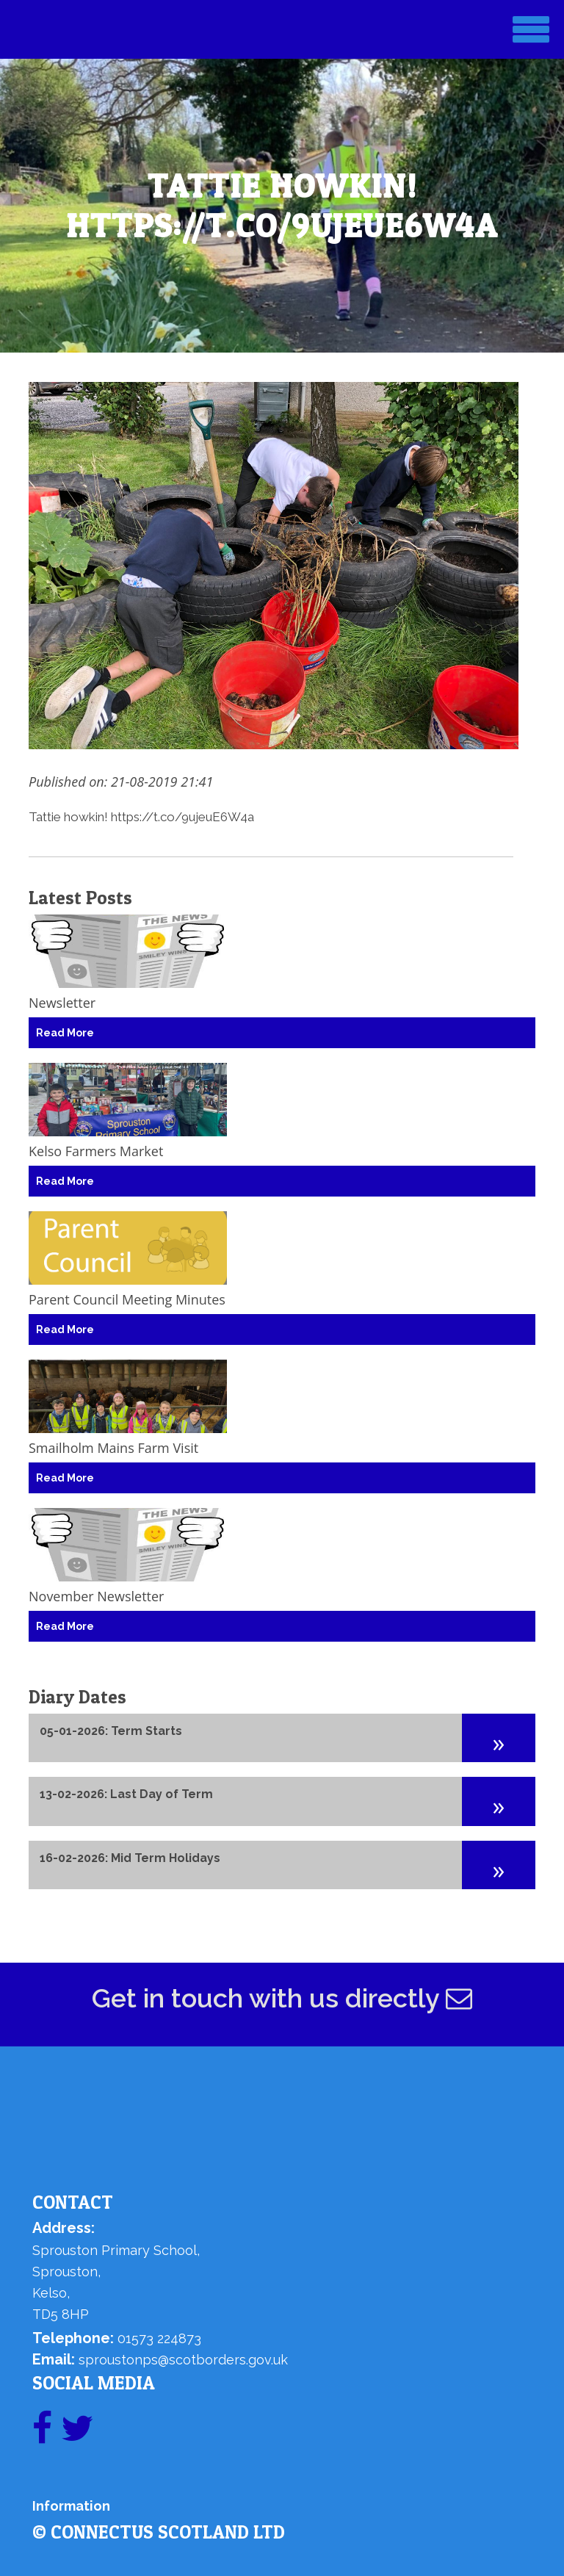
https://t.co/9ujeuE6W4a (182, 816)
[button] (498, 1738)
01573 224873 (159, 2338)
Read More (65, 1033)
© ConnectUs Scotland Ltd (158, 2532)
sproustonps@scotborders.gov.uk (183, 2359)
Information (71, 2506)
